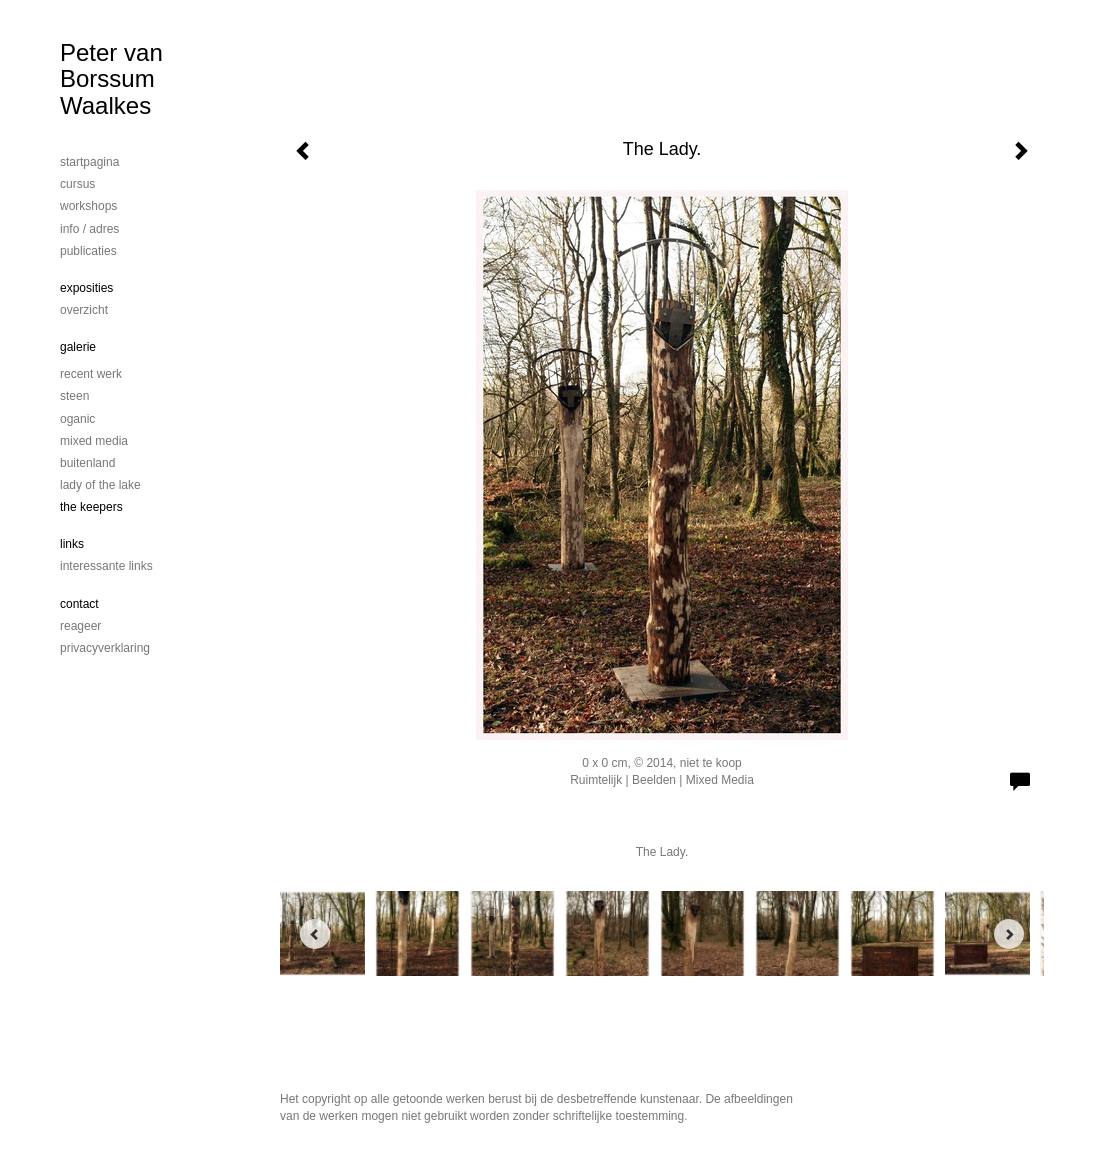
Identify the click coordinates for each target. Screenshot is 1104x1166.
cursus (77, 184)
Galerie (78, 347)
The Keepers (91, 507)
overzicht (84, 310)
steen (74, 396)
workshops (88, 206)
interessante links (106, 566)
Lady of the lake (100, 485)
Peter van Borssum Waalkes (111, 79)
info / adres (89, 229)
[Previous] (315, 934)
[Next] (1009, 934)
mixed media (94, 441)
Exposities (86, 288)
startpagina (89, 162)
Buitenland (87, 463)
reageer (80, 626)
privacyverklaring (105, 648)
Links (72, 544)
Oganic (77, 419)
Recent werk (91, 374)
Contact (79, 604)
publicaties (88, 251)
